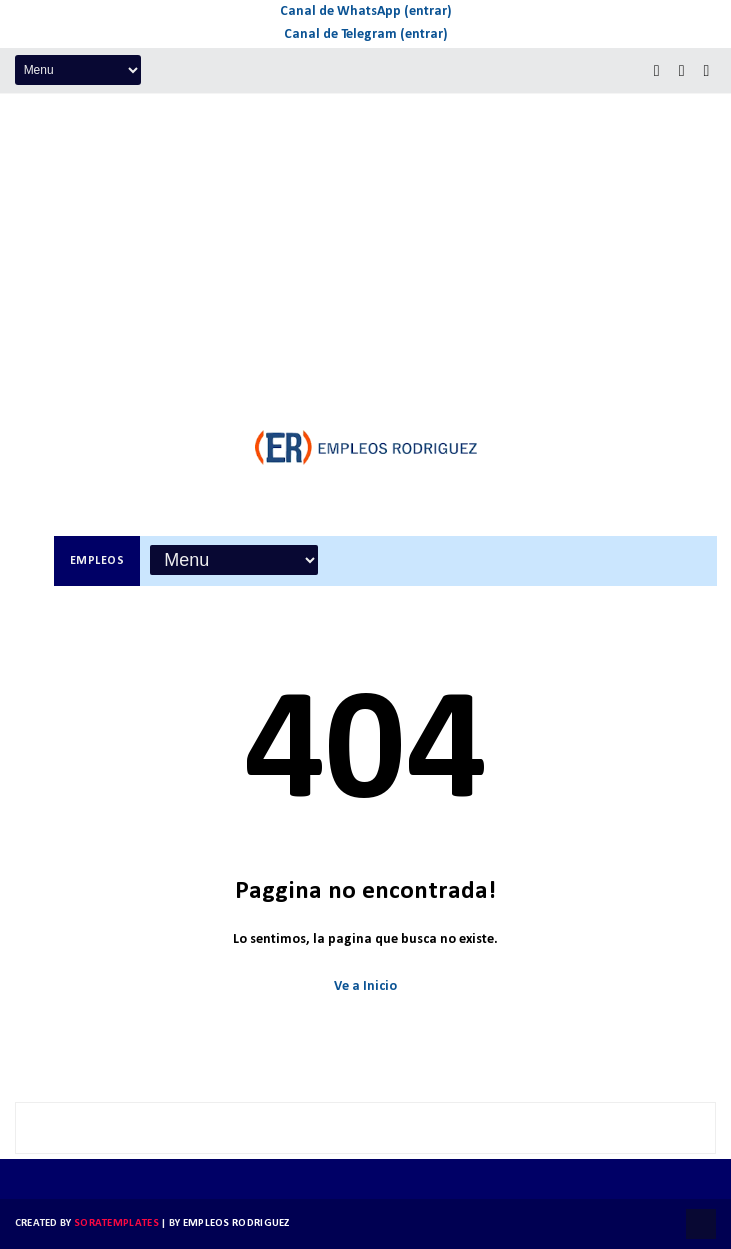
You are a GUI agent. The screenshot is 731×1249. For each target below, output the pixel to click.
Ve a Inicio (365, 986)
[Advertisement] (365, 244)
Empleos (97, 561)
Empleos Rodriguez (236, 1223)
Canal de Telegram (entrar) (366, 34)
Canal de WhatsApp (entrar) (366, 11)
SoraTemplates (116, 1223)
